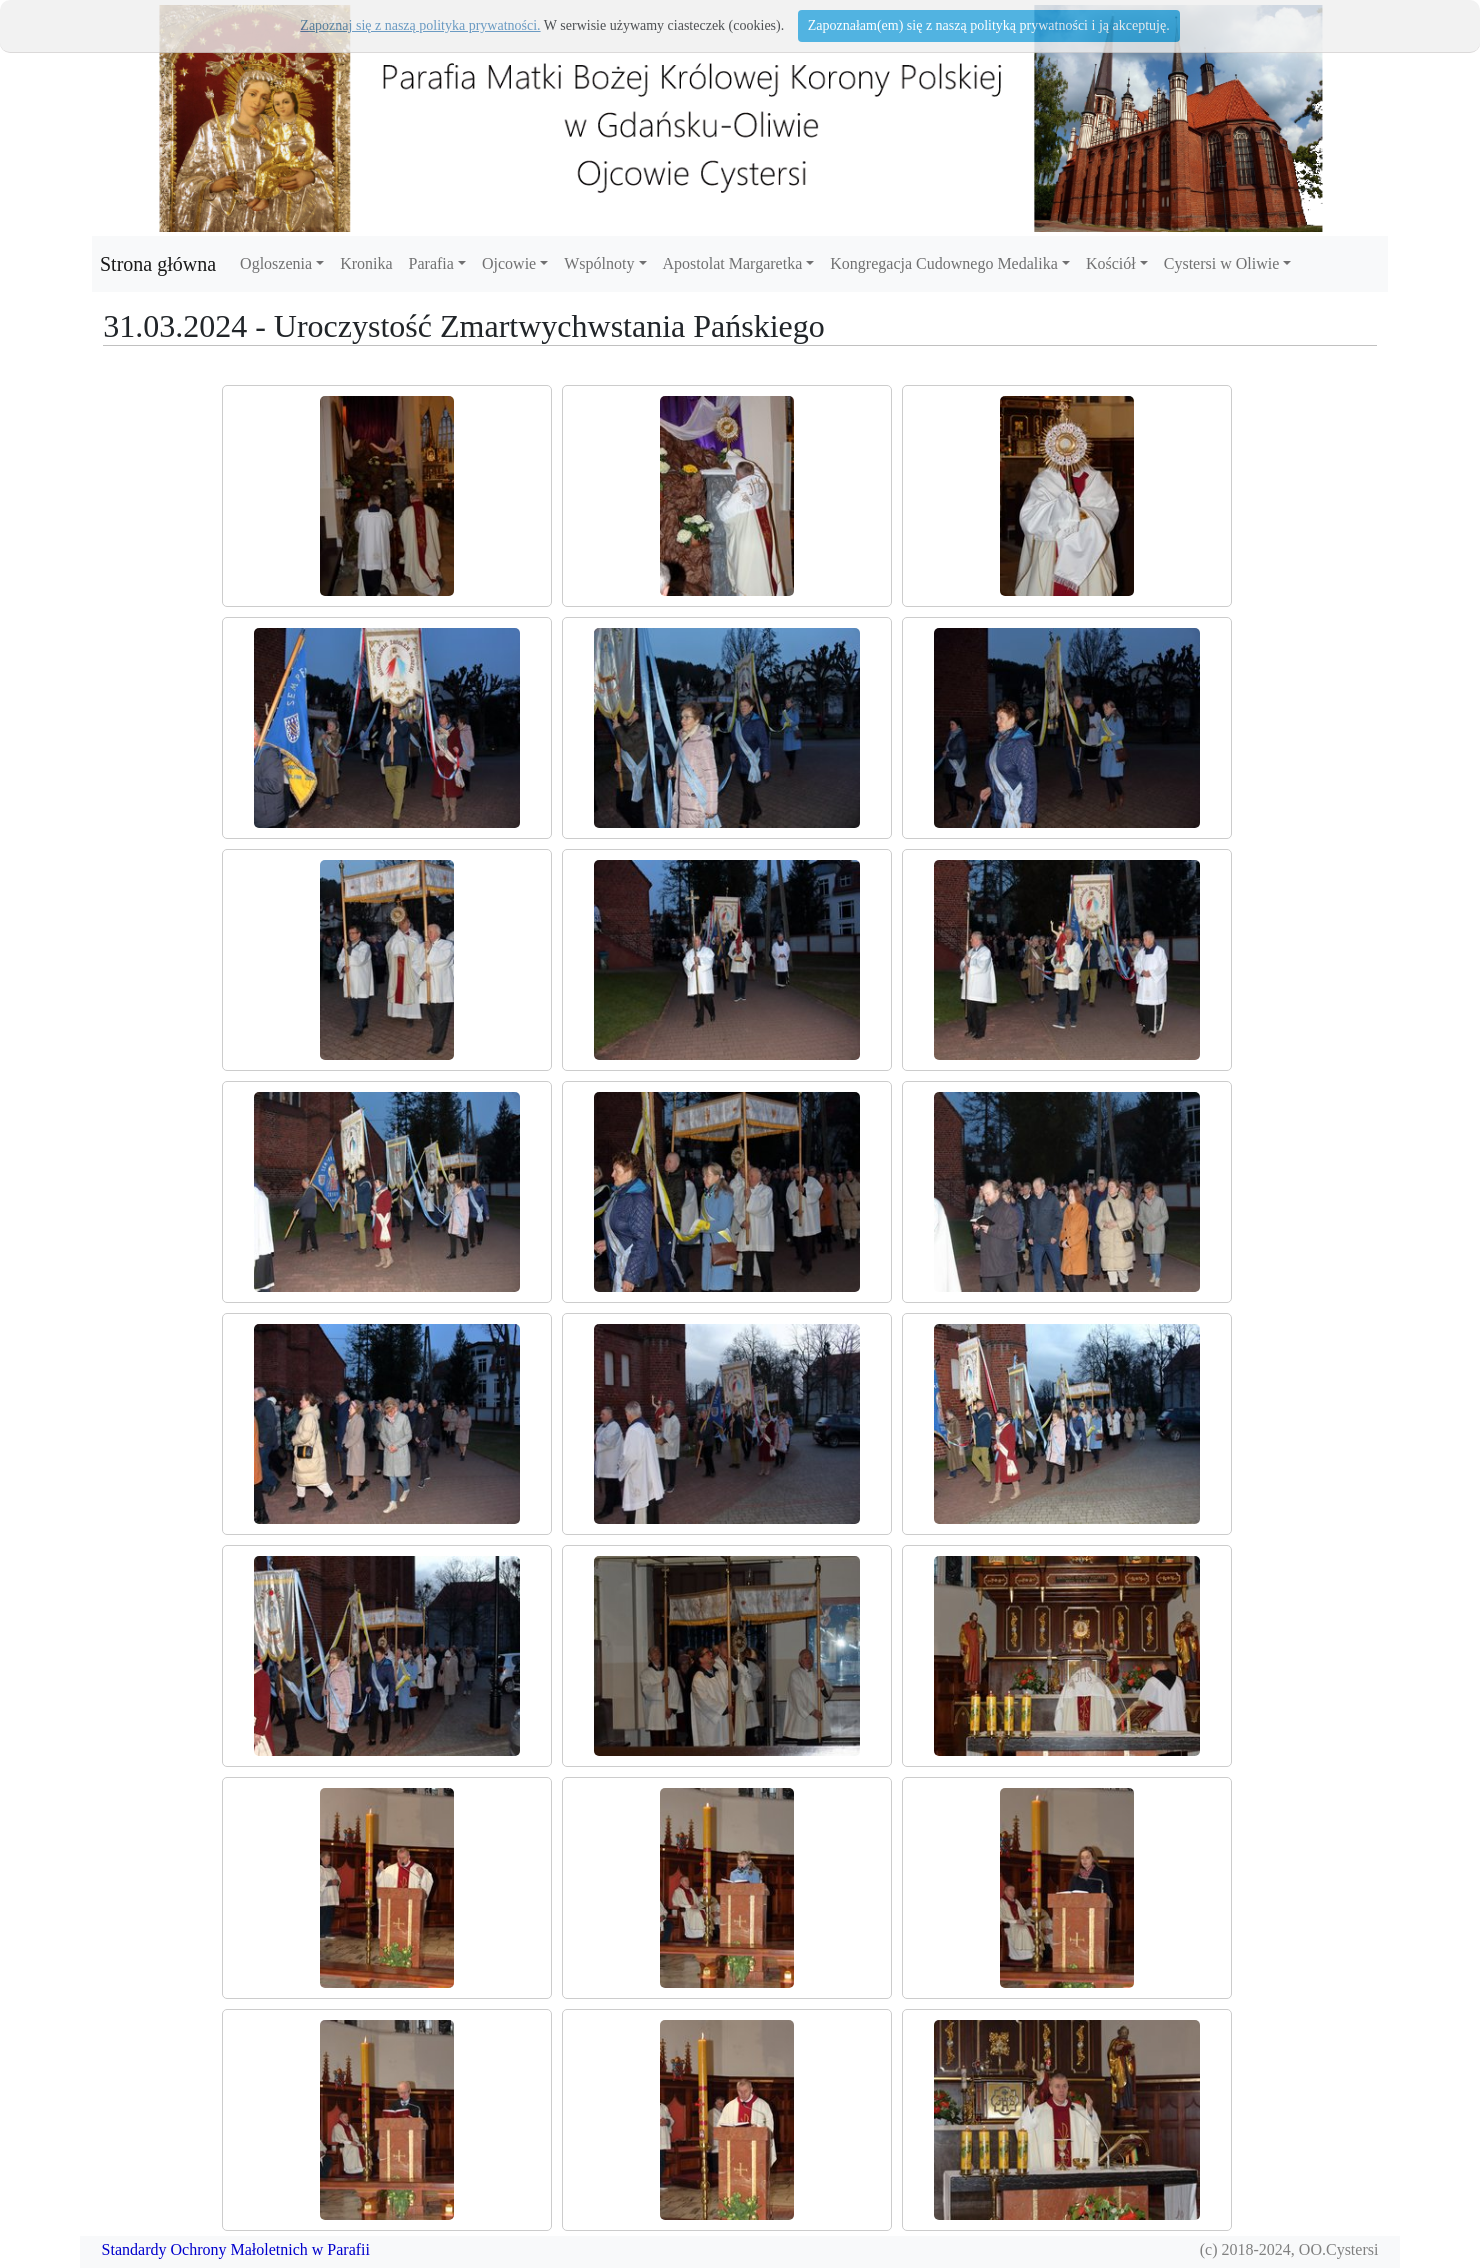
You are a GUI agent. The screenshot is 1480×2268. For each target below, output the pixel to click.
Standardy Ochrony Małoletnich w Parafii (236, 2249)
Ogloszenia (276, 263)
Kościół (1111, 263)
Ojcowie (509, 263)
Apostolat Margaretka (733, 263)
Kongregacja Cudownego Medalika (943, 263)
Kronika (366, 263)
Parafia (431, 263)
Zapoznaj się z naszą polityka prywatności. (420, 25)
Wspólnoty (599, 263)
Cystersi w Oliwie (1222, 263)
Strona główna (158, 264)
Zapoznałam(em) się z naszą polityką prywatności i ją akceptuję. (989, 25)
